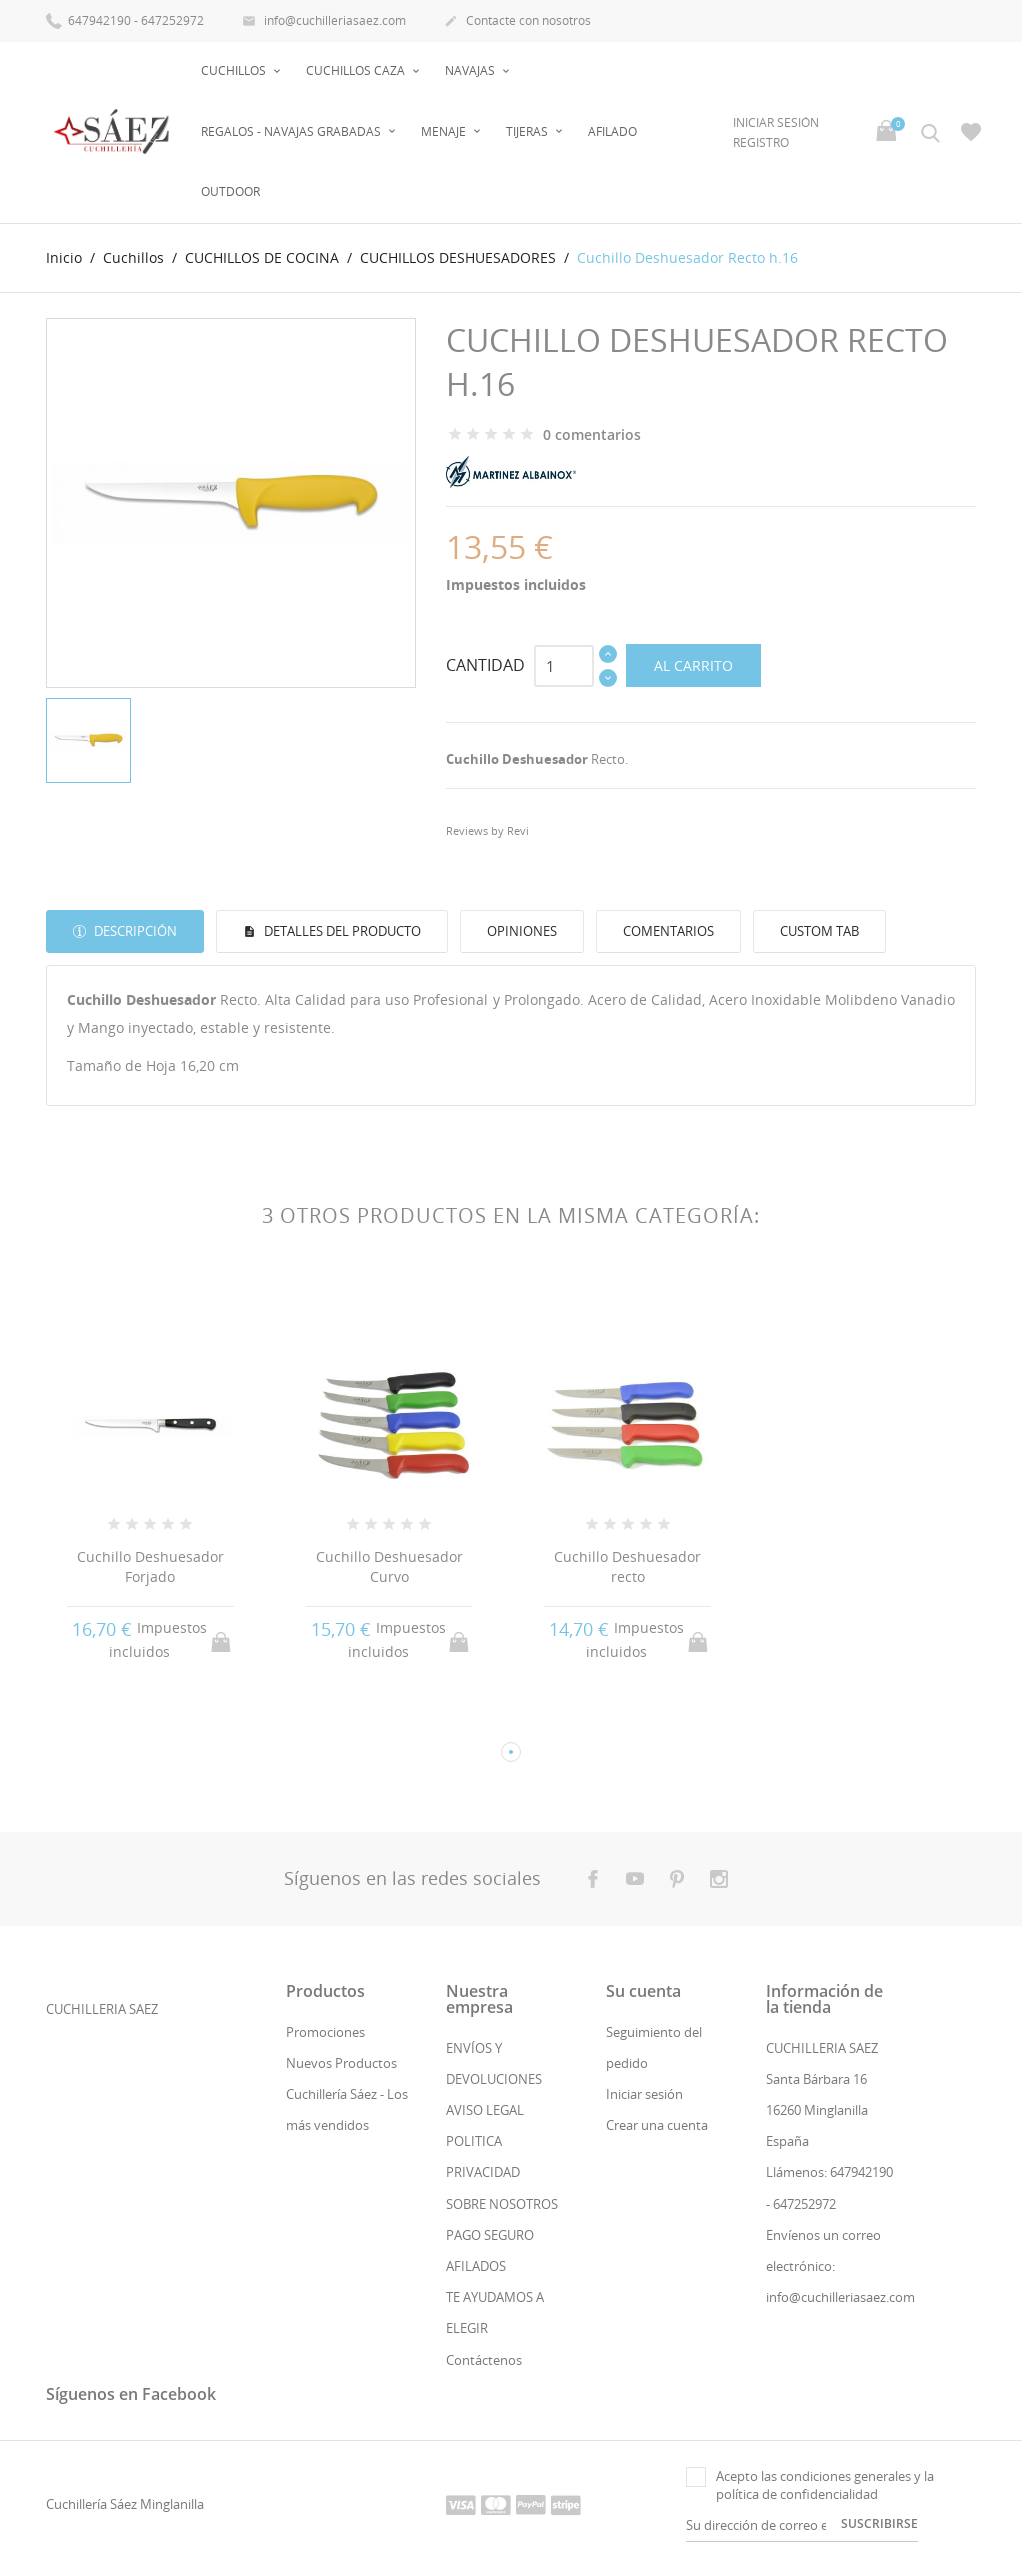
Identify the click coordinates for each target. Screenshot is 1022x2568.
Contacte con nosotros (517, 22)
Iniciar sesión (644, 2094)
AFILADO (612, 131)
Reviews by (487, 830)
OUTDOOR (230, 191)
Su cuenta (643, 1991)
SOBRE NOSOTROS (502, 2204)
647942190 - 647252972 (125, 19)
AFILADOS (476, 2266)
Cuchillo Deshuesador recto (627, 1566)
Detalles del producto (341, 931)
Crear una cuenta (657, 2125)
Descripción (134, 931)
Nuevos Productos (341, 2063)
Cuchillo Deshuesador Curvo (389, 1566)
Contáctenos (484, 2360)
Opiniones (522, 931)
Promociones (325, 2032)
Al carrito (693, 665)
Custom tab (819, 931)
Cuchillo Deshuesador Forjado (150, 1566)
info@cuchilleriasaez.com (324, 22)
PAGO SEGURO (490, 2235)
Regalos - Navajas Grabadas (292, 131)
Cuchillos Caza (357, 70)
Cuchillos (235, 70)
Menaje (445, 131)
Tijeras (528, 131)
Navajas (471, 70)
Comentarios (668, 931)
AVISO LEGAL (485, 2110)
